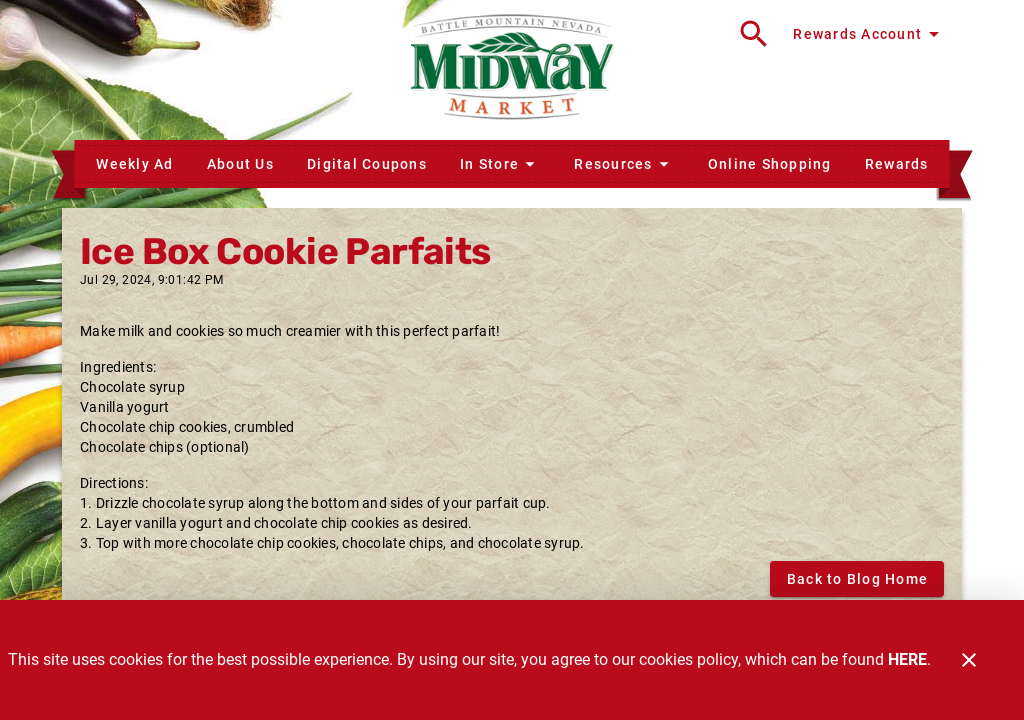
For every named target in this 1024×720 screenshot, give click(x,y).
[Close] (969, 660)
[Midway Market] (512, 70)
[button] (500, 164)
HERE (907, 659)
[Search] (754, 34)
